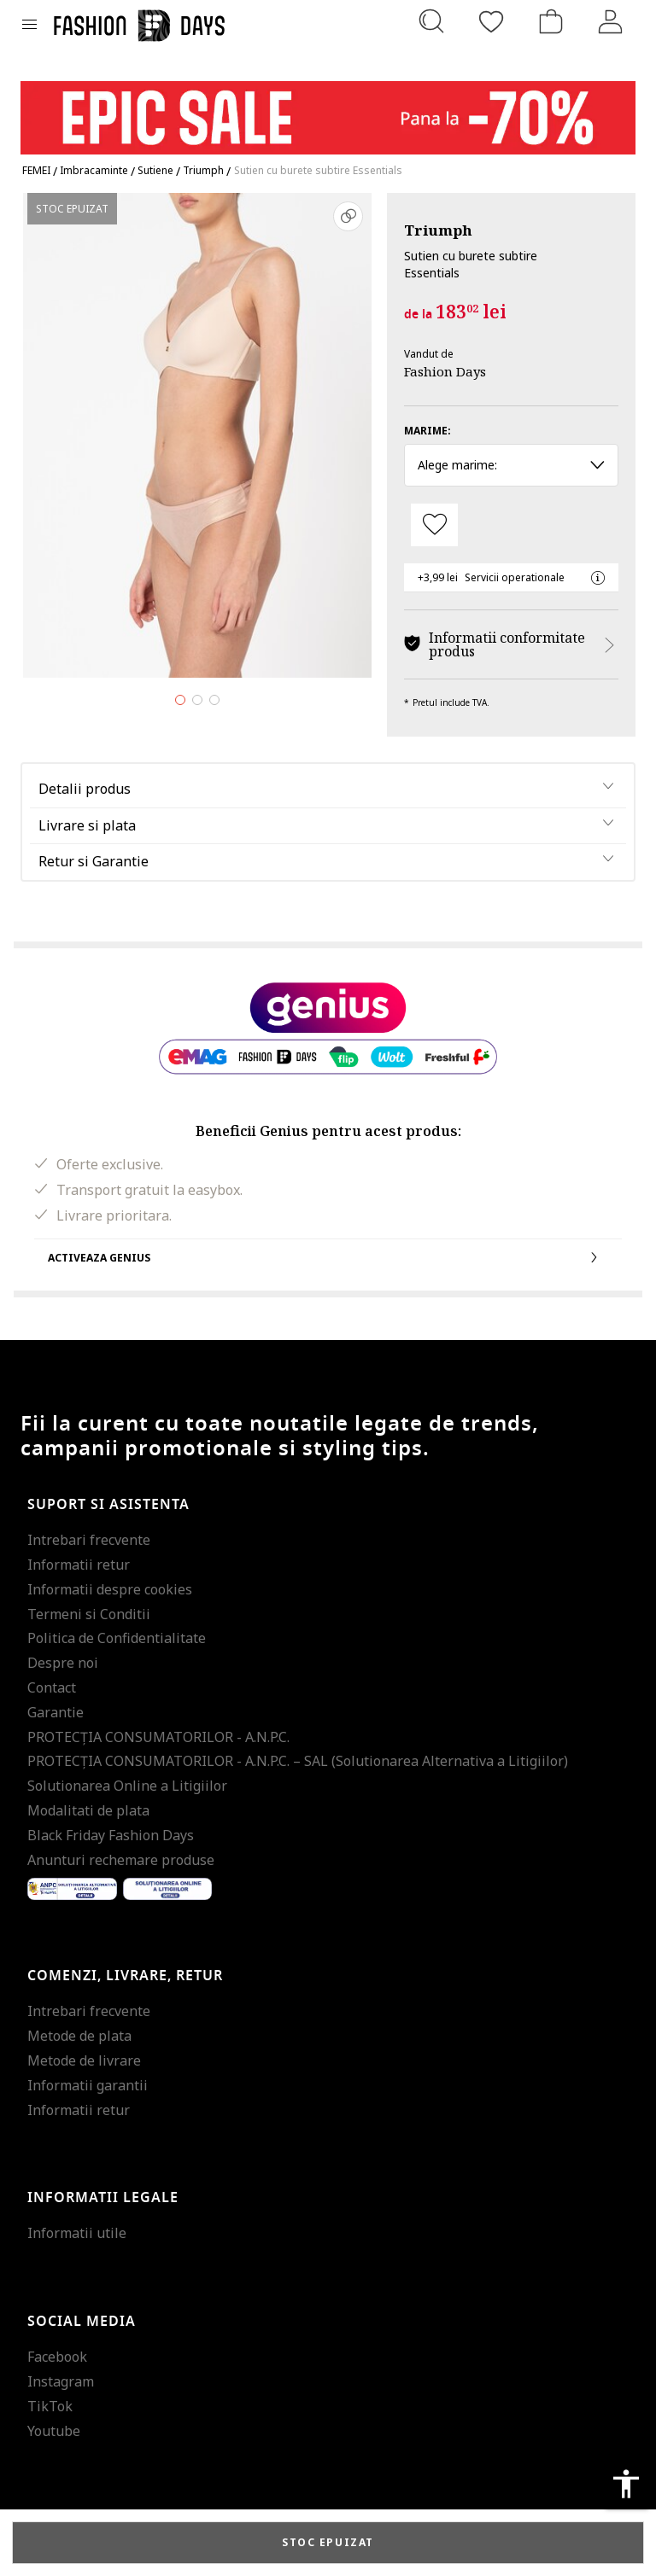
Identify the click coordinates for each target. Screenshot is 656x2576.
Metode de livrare (84, 2060)
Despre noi (62, 1662)
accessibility (626, 2484)
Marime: (427, 430)
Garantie (55, 1712)
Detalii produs (84, 788)
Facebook (57, 2356)
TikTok (50, 2406)
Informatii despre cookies (109, 1589)
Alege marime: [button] (511, 465)
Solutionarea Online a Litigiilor (127, 1785)
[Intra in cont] (611, 21)
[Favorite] (491, 21)
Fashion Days (445, 371)
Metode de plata (79, 2035)
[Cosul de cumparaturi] (551, 21)
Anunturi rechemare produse (120, 1859)
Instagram (60, 2381)
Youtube (53, 2431)
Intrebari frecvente (88, 1539)
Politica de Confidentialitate (116, 1638)
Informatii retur (78, 1564)
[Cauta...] (431, 21)
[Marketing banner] (328, 110)
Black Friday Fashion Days (110, 1835)
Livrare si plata (87, 825)
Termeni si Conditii (88, 1614)
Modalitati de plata (88, 1810)
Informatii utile (76, 2232)
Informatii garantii (87, 2085)
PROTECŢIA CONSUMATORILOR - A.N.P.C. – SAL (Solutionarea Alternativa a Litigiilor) (297, 1760)
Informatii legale (103, 2198)
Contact (51, 1687)
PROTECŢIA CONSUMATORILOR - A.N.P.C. (158, 1737)
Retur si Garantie (93, 861)
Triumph (438, 230)
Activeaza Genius (328, 1257)
